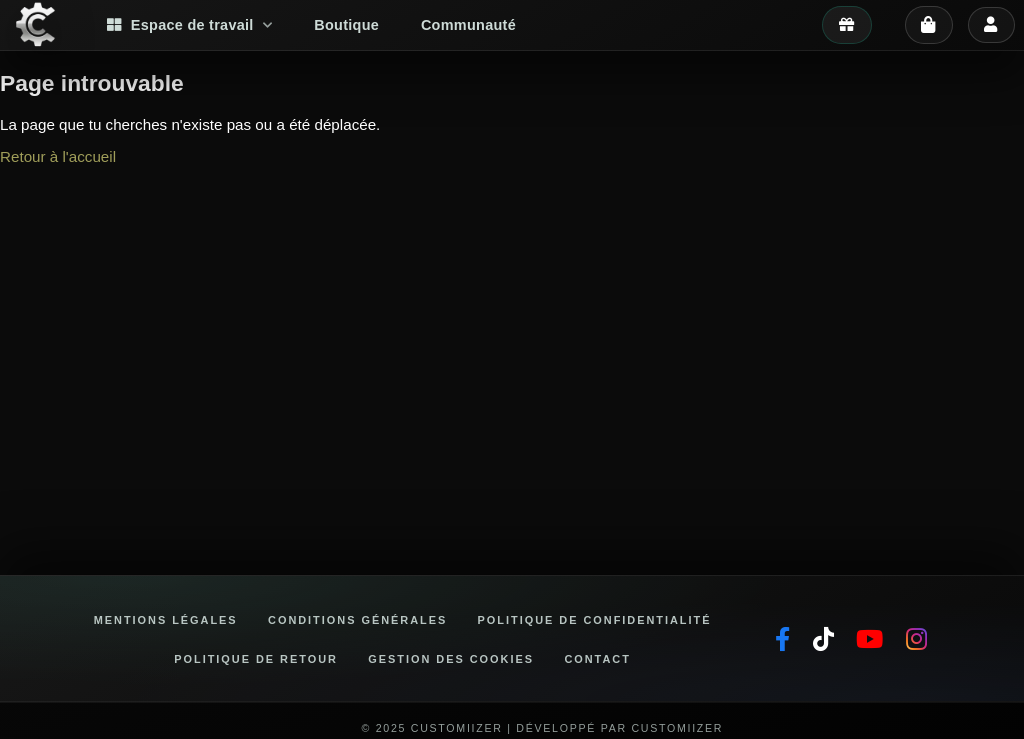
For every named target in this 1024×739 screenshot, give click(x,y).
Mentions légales (166, 620)
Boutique (346, 25)
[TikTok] (823, 639)
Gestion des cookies (451, 659)
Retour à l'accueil (58, 156)
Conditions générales (357, 620)
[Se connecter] (991, 25)
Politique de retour (256, 659)
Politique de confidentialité (595, 620)
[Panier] (929, 25)
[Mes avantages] (847, 24)
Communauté (468, 25)
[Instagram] (916, 639)
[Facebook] (782, 639)
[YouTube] (869, 639)
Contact (597, 659)
